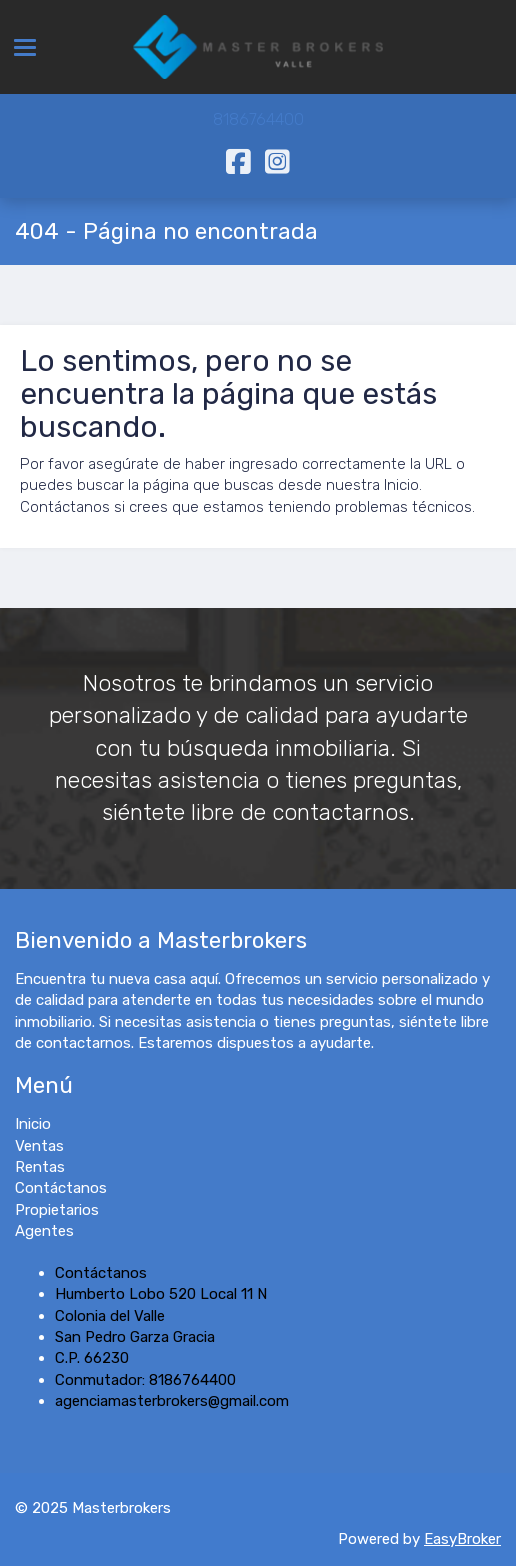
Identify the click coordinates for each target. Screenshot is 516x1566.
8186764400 (258, 119)
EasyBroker (462, 1539)
